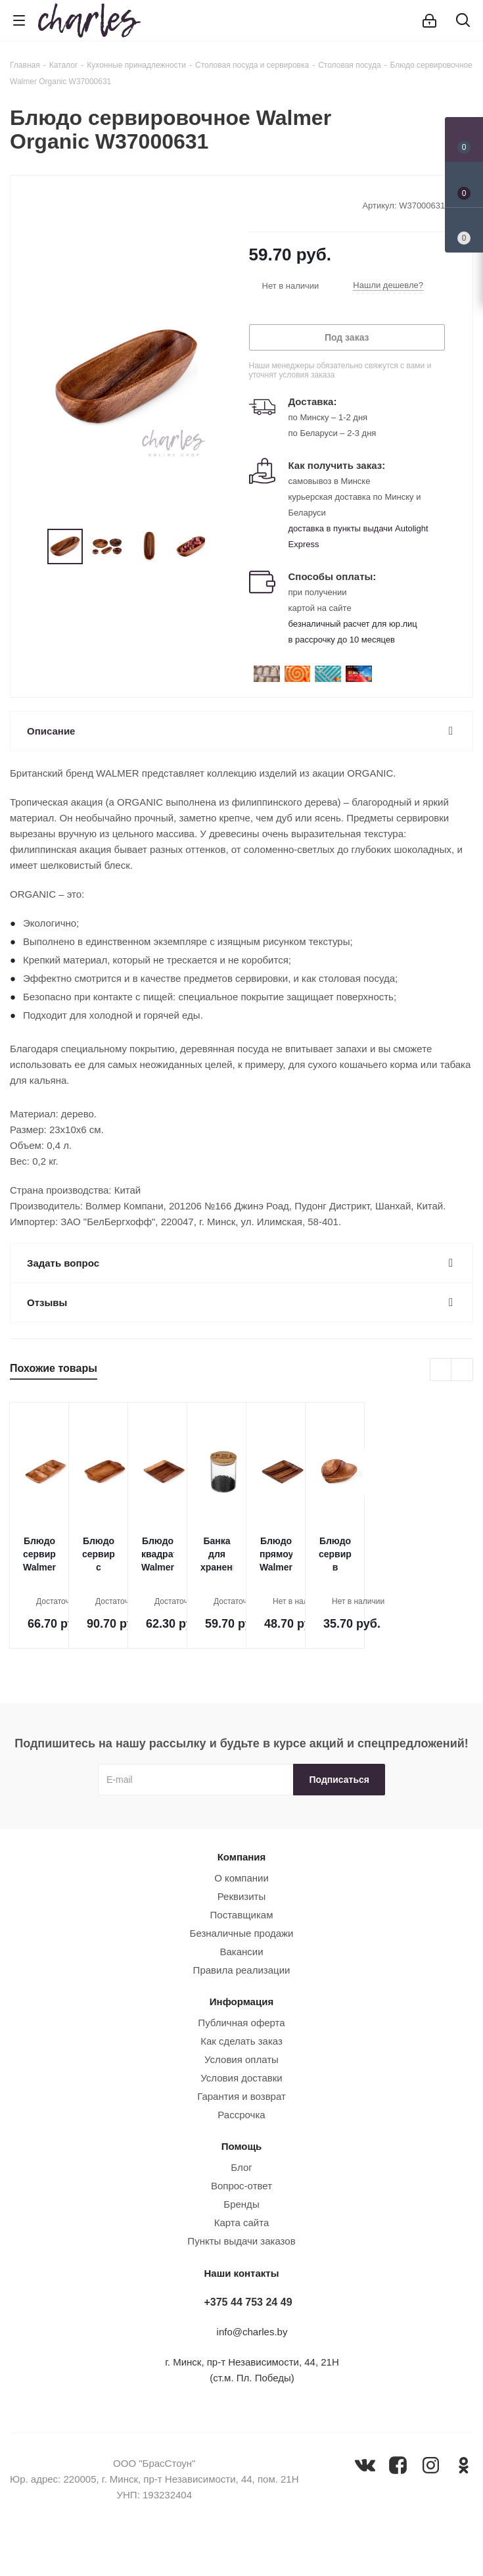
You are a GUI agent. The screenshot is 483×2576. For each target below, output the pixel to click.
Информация (241, 2001)
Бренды (241, 2204)
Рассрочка (241, 2114)
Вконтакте (365, 2465)
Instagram (431, 2465)
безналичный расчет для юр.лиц (352, 624)
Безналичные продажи (242, 1933)
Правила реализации (241, 1970)
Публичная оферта (241, 2022)
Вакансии (241, 1951)
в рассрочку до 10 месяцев (342, 639)
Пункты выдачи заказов (241, 2241)
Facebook (398, 2465)
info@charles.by (252, 2331)
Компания (242, 1856)
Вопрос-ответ (241, 2185)
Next (219, 546)
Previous (31, 546)
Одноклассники (463, 2465)
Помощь (241, 2146)
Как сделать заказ (241, 2041)
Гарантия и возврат (241, 2096)
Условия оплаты (241, 2059)
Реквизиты (242, 1896)
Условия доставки (241, 2077)
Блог (241, 2167)
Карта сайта (241, 2222)
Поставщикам (241, 1914)
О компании (241, 1877)
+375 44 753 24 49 (248, 2302)
